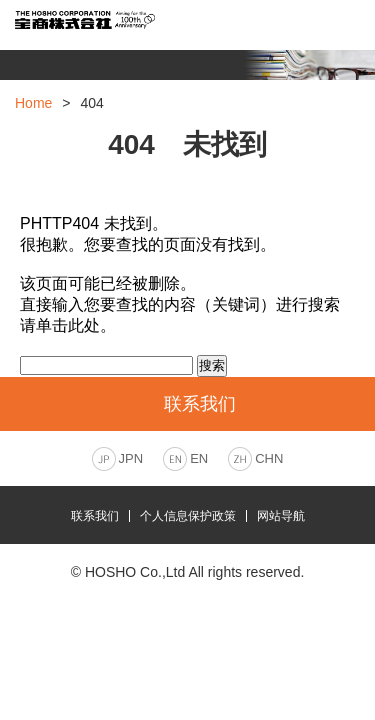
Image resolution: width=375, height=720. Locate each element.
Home (33, 103)
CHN (269, 458)
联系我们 (95, 516)
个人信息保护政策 (188, 516)
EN (199, 458)
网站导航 (281, 516)
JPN (131, 458)
